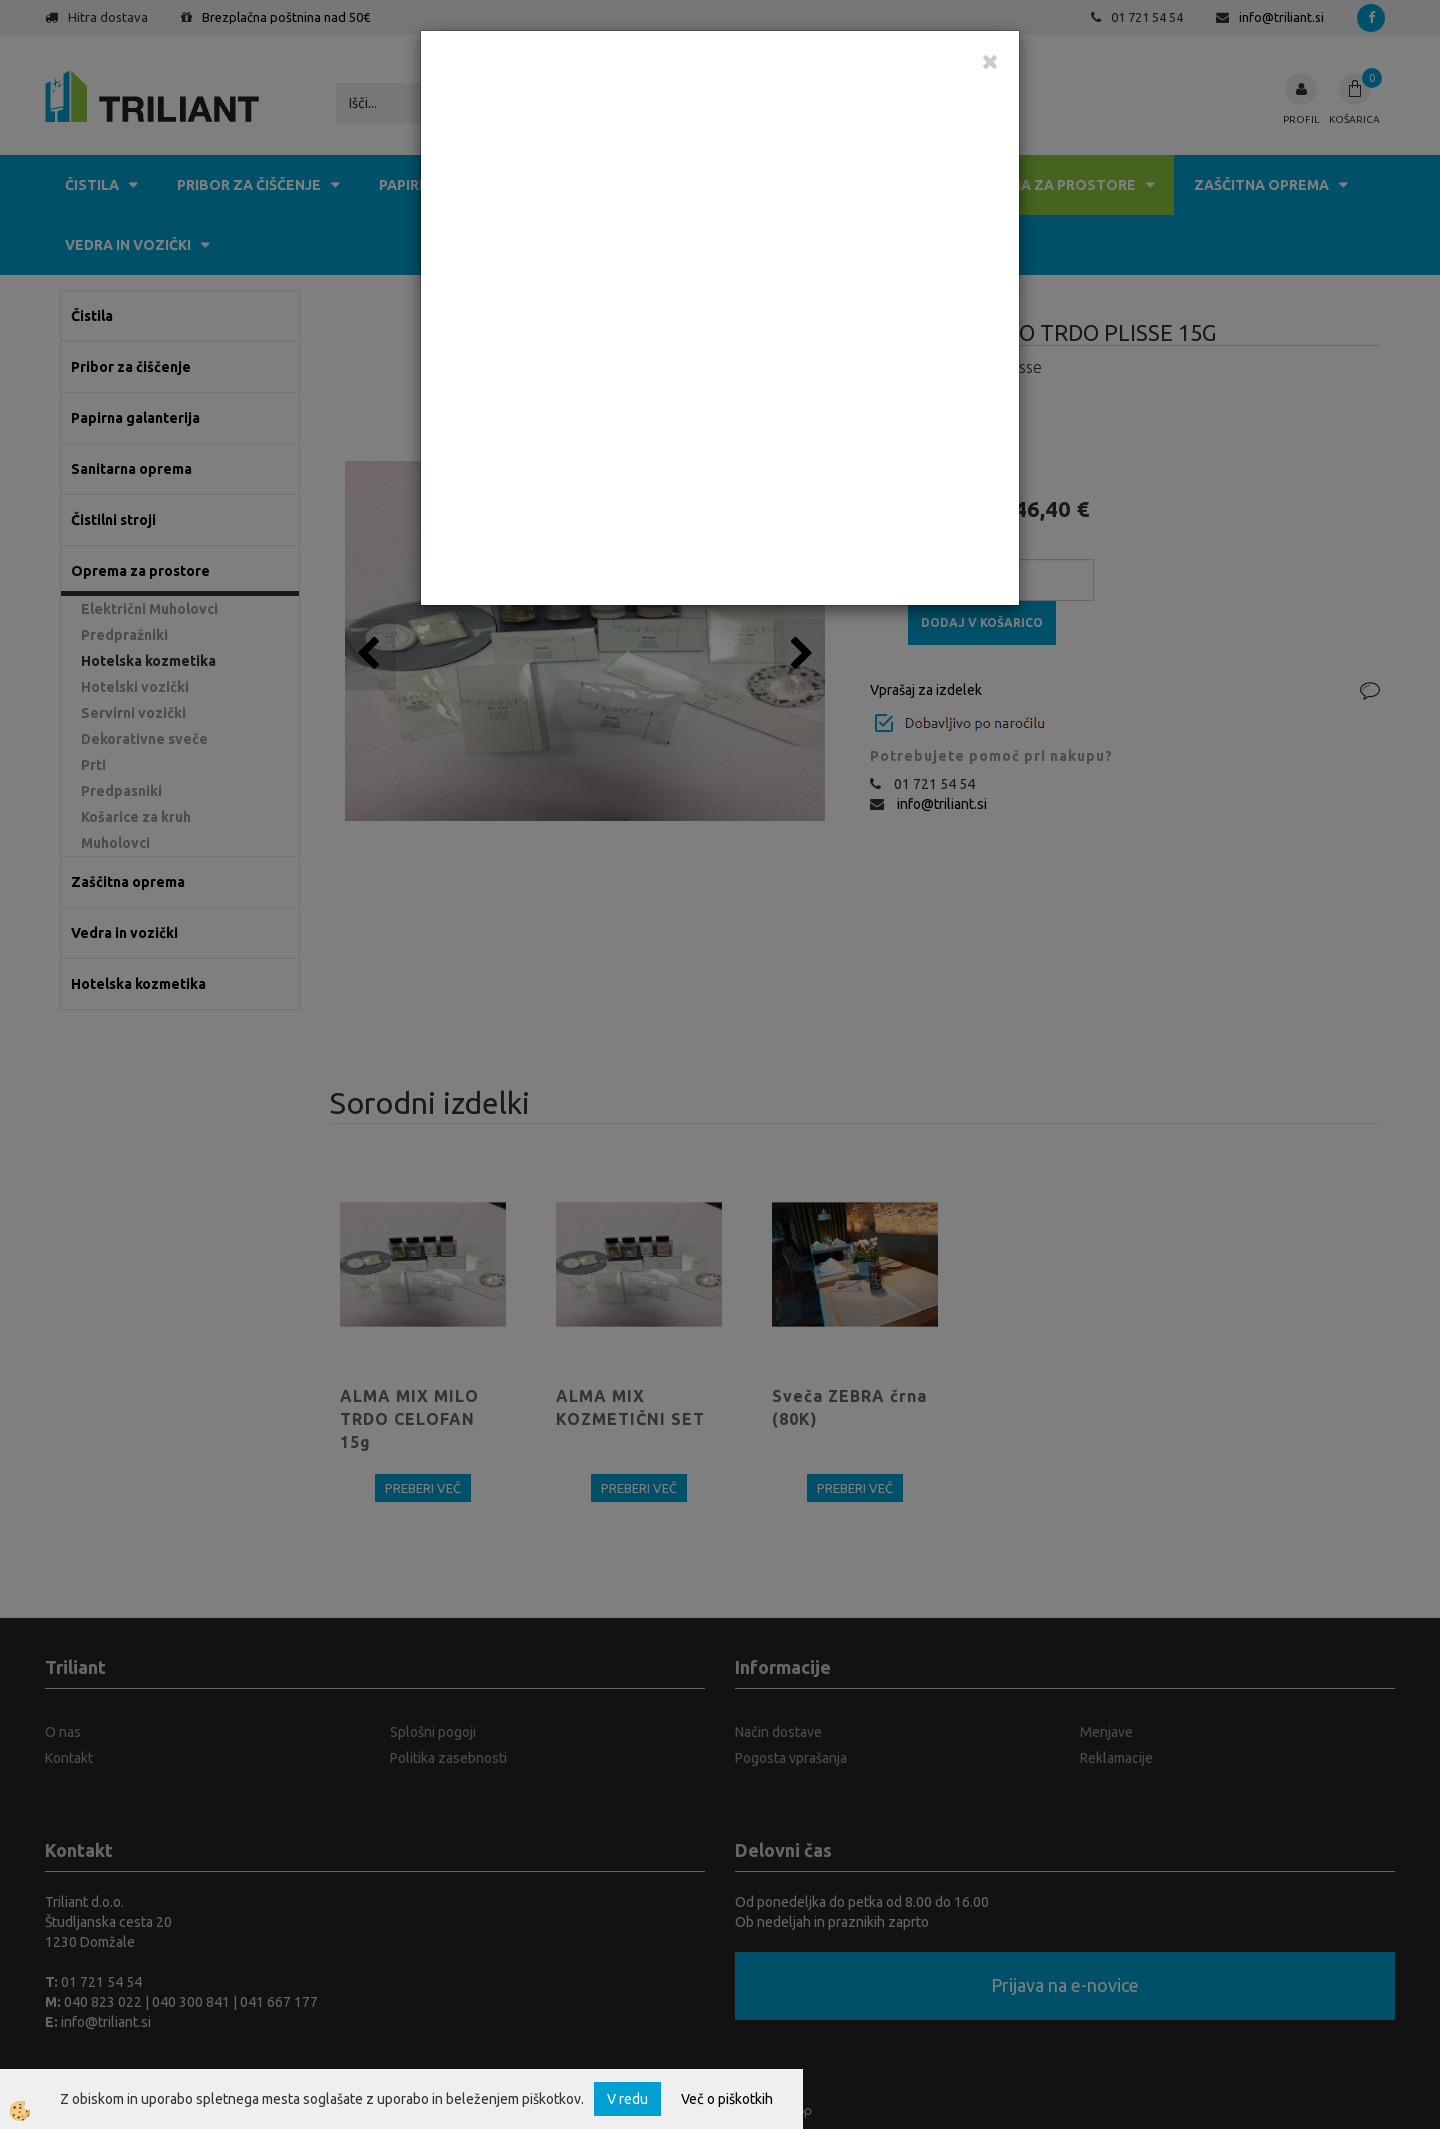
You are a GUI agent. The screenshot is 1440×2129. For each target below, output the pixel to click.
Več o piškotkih (727, 2099)
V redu (627, 2099)
